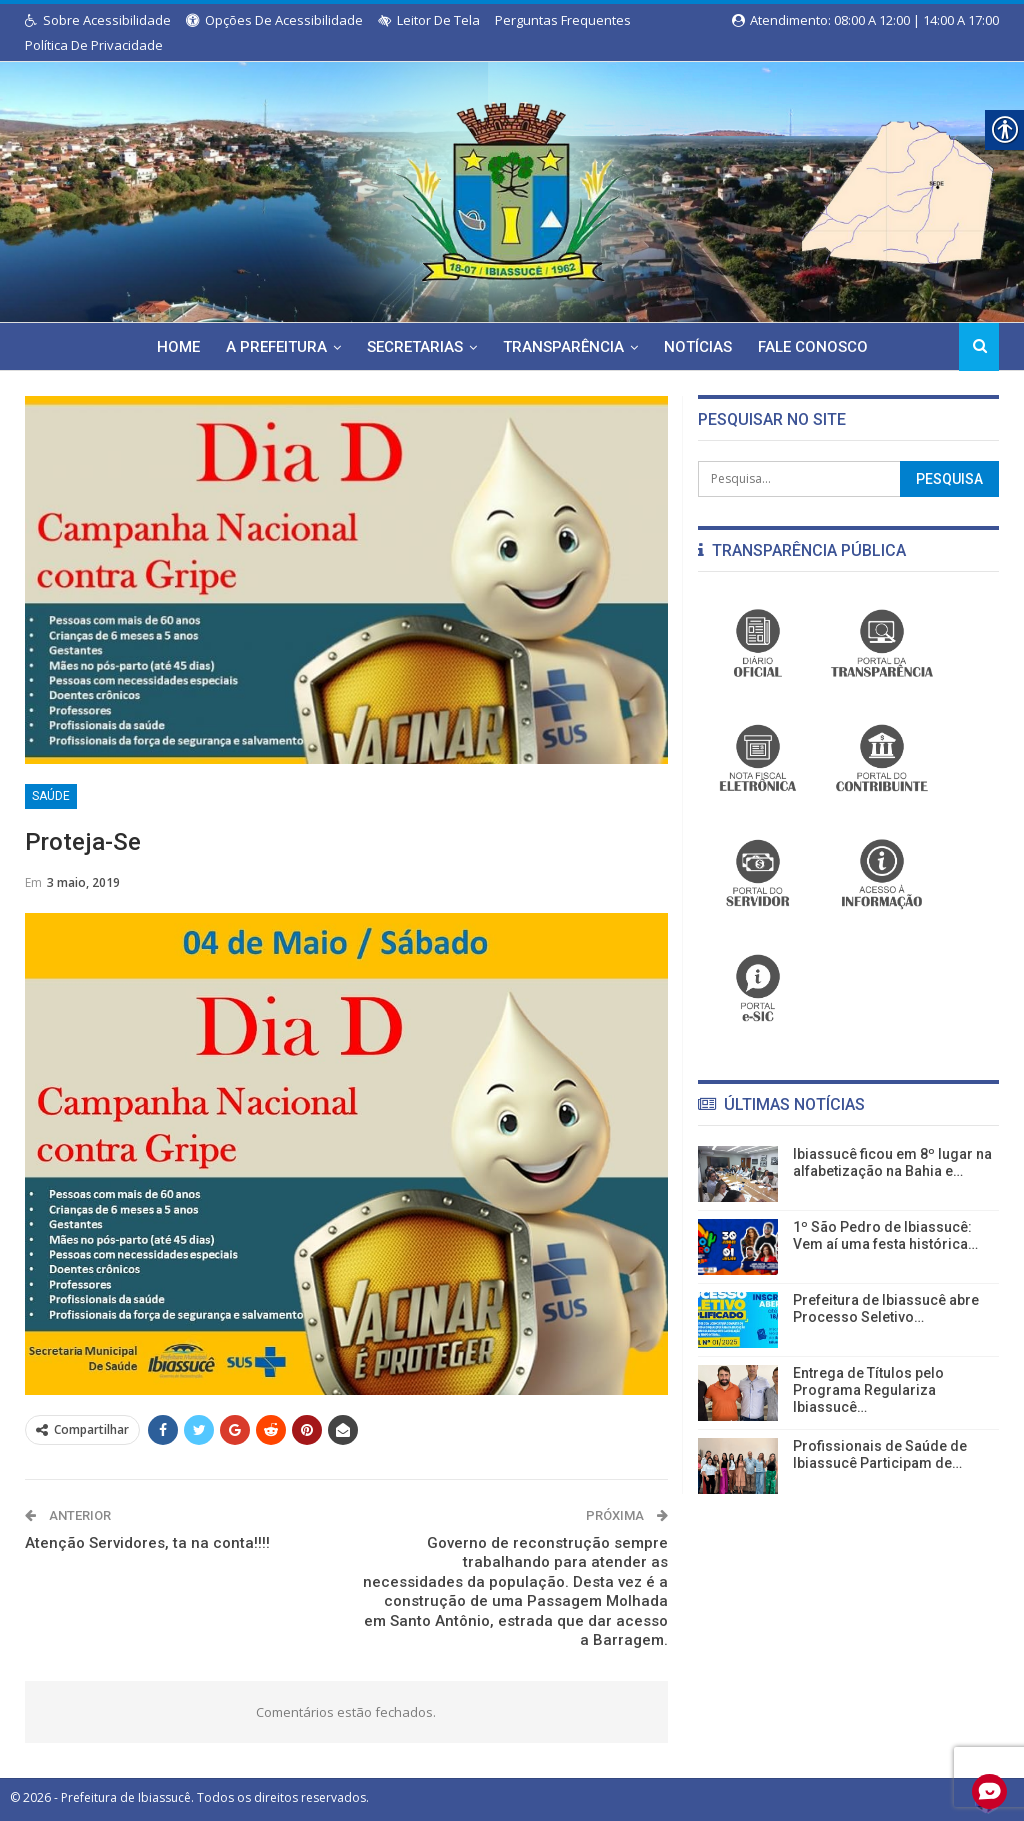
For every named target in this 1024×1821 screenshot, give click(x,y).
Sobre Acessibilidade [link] (98, 20)
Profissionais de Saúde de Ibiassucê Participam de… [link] (880, 1454)
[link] (512, 188)
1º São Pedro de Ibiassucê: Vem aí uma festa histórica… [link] (885, 1235)
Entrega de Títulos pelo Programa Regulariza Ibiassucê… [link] (868, 1390)
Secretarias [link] (413, 347)
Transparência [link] (564, 347)
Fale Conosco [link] (820, 347)
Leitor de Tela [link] (429, 20)
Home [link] (170, 347)
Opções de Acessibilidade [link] (274, 20)
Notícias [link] (702, 347)
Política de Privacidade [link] (94, 45)
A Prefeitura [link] (271, 347)
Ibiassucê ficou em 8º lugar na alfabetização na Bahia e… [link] (892, 1162)
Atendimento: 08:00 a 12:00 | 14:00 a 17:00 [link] (865, 20)
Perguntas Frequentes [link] (563, 20)
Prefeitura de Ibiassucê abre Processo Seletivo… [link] (886, 1308)
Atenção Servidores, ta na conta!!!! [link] (147, 1543)
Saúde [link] (51, 796)
